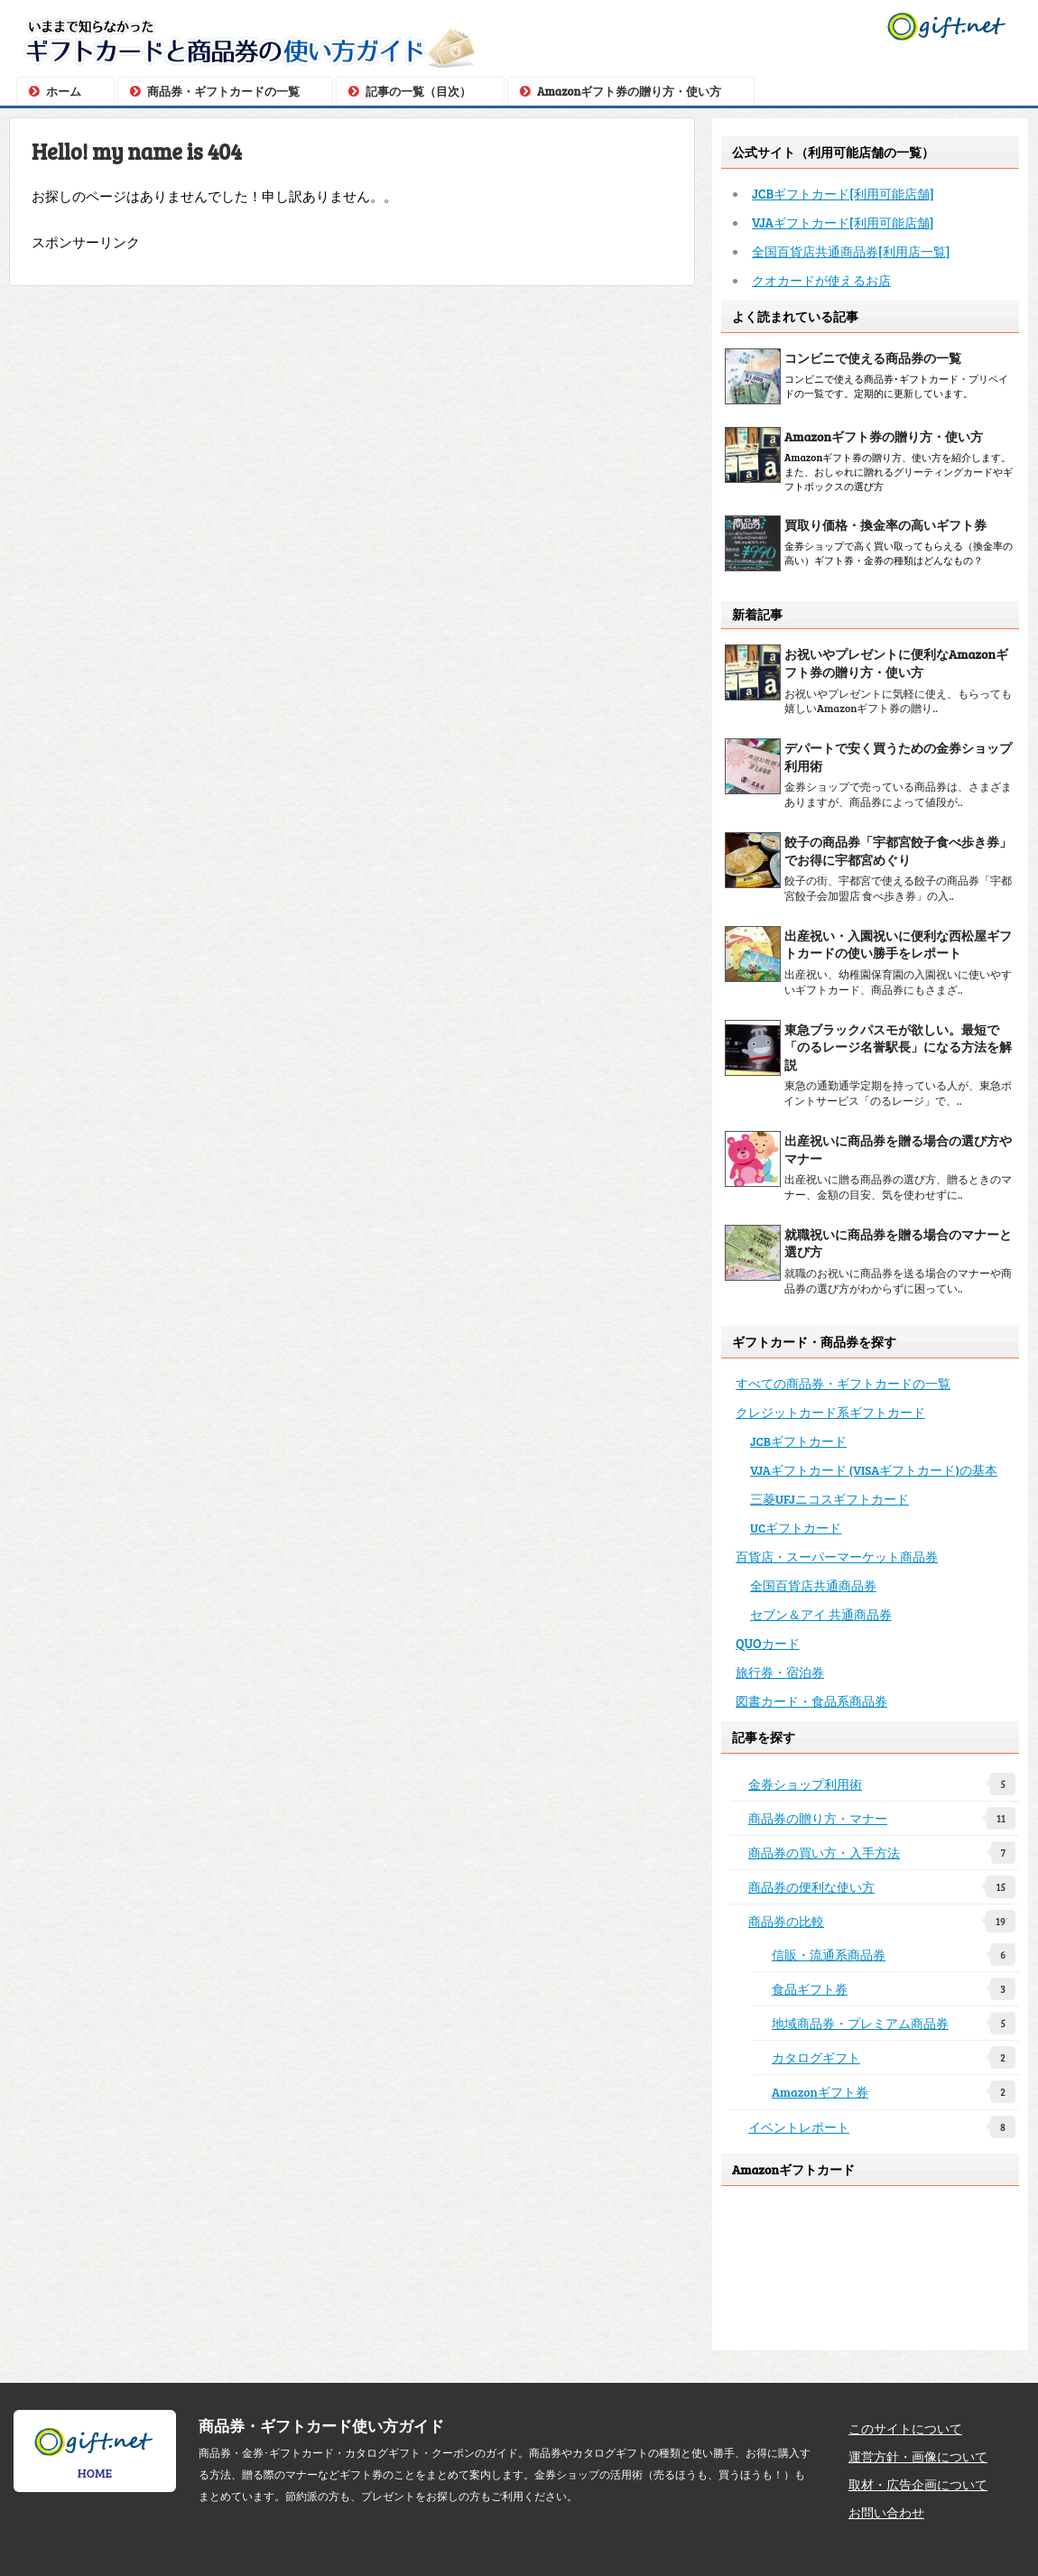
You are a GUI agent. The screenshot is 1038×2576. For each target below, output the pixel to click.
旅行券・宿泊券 (780, 1672)
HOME (95, 2452)
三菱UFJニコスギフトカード (829, 1498)
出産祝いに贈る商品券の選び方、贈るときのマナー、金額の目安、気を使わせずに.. (898, 1186)
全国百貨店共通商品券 (813, 1585)
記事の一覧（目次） (418, 91)
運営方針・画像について (917, 2456)
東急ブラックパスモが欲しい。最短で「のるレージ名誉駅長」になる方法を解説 (898, 1047)
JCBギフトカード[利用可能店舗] (843, 193)
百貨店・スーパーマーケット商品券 (837, 1556)
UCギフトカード (795, 1527)
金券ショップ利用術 (881, 1784)
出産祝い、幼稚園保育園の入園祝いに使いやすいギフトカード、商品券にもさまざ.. (898, 981)
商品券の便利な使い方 (881, 1887)
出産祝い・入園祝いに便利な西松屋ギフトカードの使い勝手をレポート (898, 944)
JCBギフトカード (798, 1441)
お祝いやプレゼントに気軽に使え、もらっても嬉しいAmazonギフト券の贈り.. (898, 701)
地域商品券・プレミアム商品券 (893, 2023)
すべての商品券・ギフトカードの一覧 (843, 1383)
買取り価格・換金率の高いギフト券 (885, 524)
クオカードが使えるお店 (821, 280)
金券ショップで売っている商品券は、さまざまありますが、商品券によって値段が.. (898, 794)
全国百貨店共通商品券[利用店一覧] (851, 251)
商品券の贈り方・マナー (881, 1818)
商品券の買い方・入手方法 (881, 1852)
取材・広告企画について (917, 2484)
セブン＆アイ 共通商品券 (821, 1614)
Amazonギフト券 (893, 2091)
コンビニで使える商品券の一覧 (872, 357)
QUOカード (768, 1643)
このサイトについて (905, 2428)
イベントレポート (881, 2127)
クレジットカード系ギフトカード (830, 1412)
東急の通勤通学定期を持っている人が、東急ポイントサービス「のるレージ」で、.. (897, 1092)
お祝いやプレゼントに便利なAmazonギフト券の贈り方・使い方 (896, 663)
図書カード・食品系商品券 (811, 1700)
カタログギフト (893, 2057)
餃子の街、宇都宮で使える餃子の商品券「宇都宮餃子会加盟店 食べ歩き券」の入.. (898, 888)
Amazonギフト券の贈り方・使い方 (629, 91)
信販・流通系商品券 (893, 1954)
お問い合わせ (886, 2512)
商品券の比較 (881, 1921)
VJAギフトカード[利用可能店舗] (843, 222)
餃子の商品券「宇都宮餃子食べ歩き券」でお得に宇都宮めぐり (898, 850)
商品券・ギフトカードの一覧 (223, 91)
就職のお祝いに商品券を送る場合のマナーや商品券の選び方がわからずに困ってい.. (898, 1280)
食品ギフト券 (893, 1989)
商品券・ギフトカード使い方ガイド (321, 2425)
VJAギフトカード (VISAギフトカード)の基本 (873, 1469)
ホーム (63, 91)
